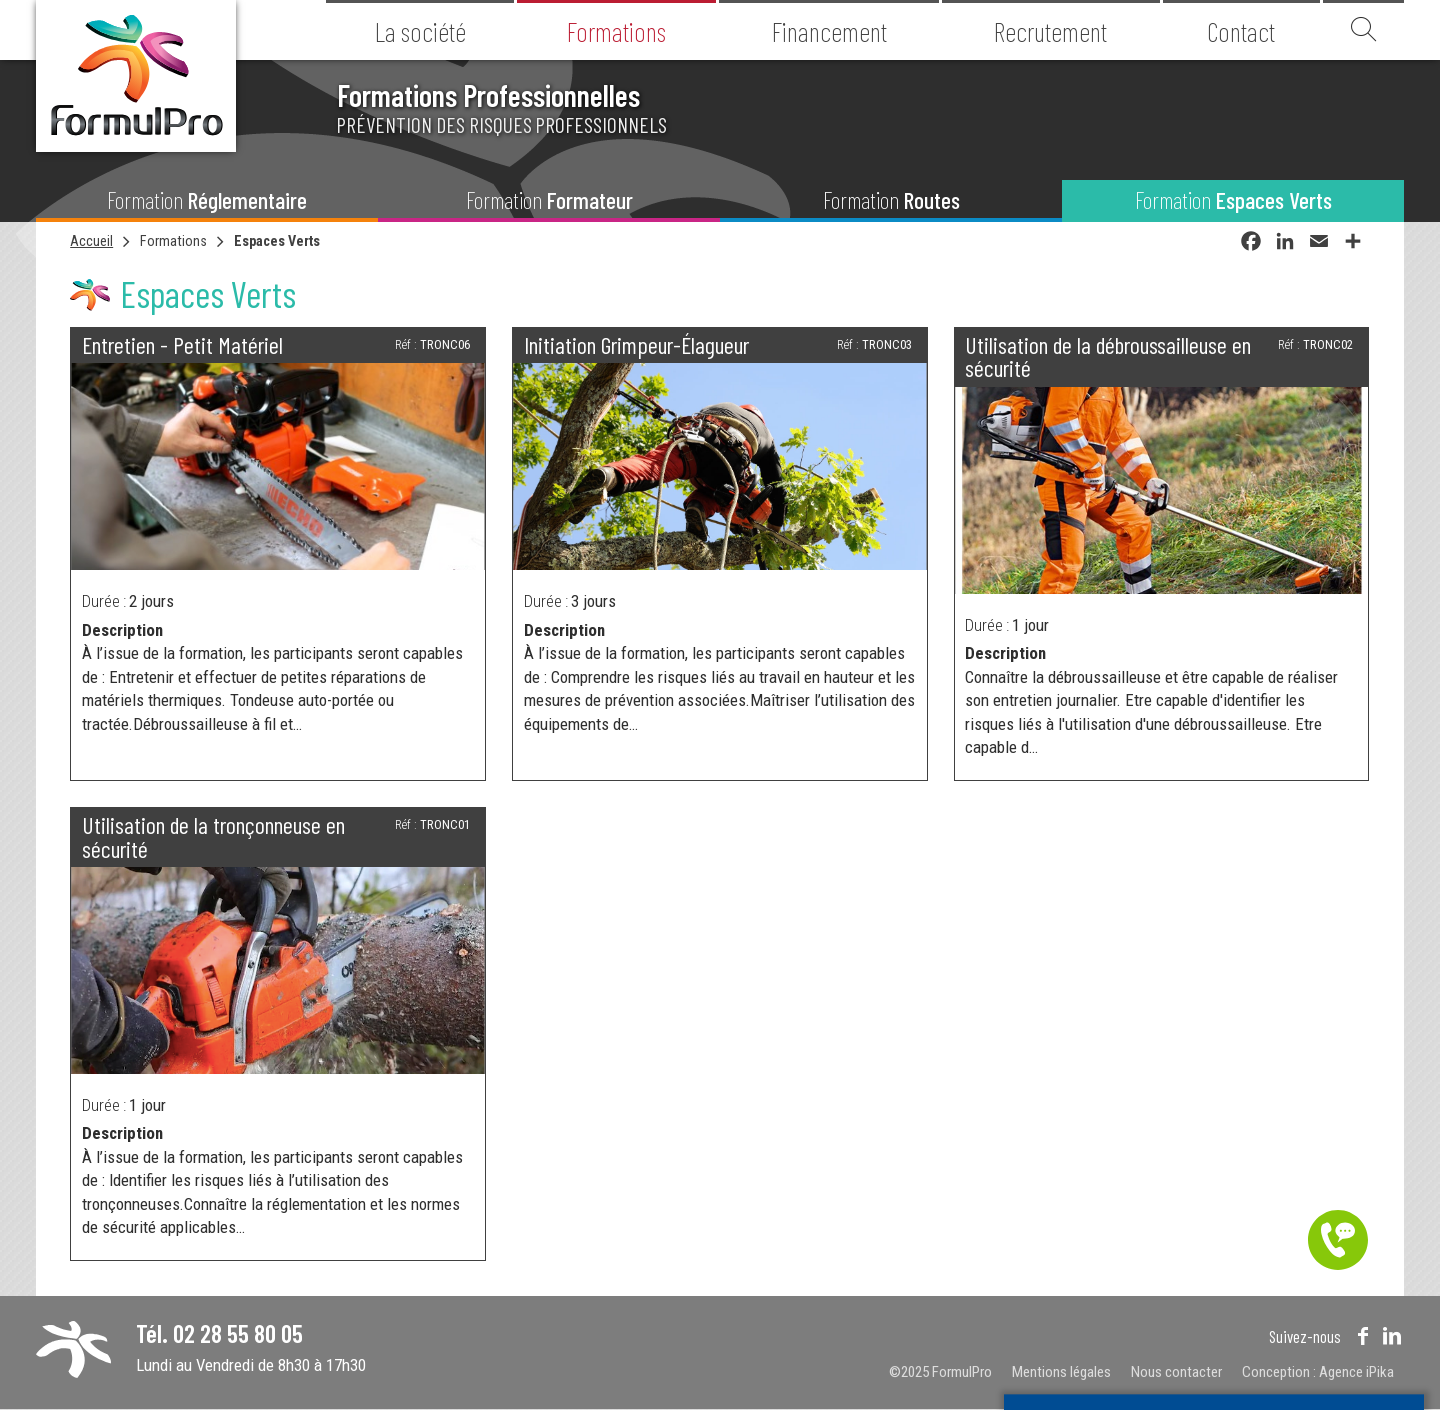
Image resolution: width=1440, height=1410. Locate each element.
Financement (829, 31)
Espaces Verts (277, 241)
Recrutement (1050, 31)
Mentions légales (1061, 1372)
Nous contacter (1176, 1372)
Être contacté (1338, 1240)
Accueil (91, 241)
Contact (1241, 31)
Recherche (1363, 30)
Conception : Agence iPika (1318, 1372)
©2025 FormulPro (940, 1372)
